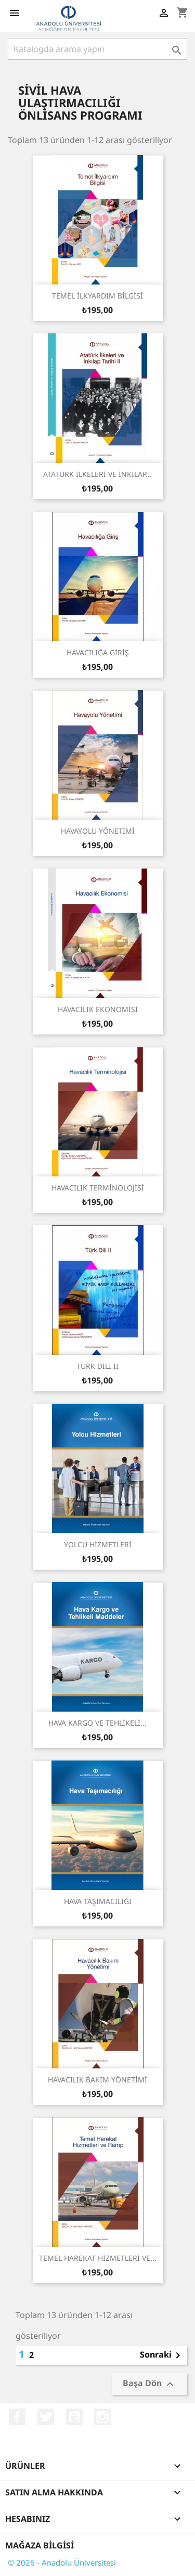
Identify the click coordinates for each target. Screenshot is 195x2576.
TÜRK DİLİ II (97, 1366)
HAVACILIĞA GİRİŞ (98, 652)
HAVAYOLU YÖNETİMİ (98, 831)
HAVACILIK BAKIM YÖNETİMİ (97, 2080)
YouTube (74, 2417)
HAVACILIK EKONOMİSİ (98, 1009)
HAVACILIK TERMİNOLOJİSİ (97, 1188)
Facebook (17, 2417)
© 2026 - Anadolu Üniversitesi (62, 2562)
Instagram (102, 2417)
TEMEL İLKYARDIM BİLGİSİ (97, 296)
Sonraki (162, 2355)
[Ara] (97, 49)
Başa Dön (149, 2383)
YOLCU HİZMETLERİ (98, 1544)
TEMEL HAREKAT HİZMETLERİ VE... (98, 2258)
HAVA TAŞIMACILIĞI (98, 1901)
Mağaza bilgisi (39, 2545)
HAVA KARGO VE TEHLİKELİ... (97, 1723)
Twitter (45, 2417)
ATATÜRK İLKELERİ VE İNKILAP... (97, 474)
